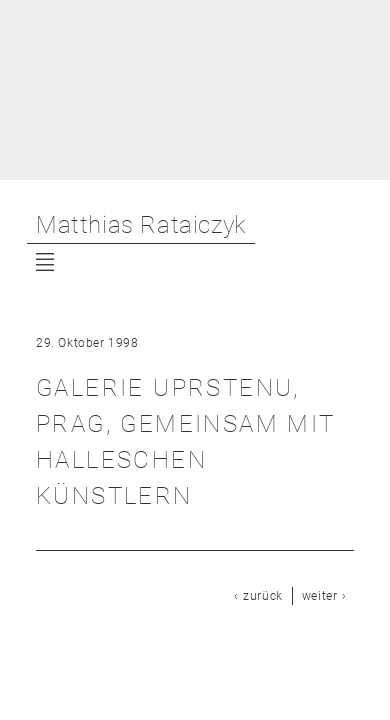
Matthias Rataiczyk (141, 225)
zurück (263, 596)
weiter (320, 596)
